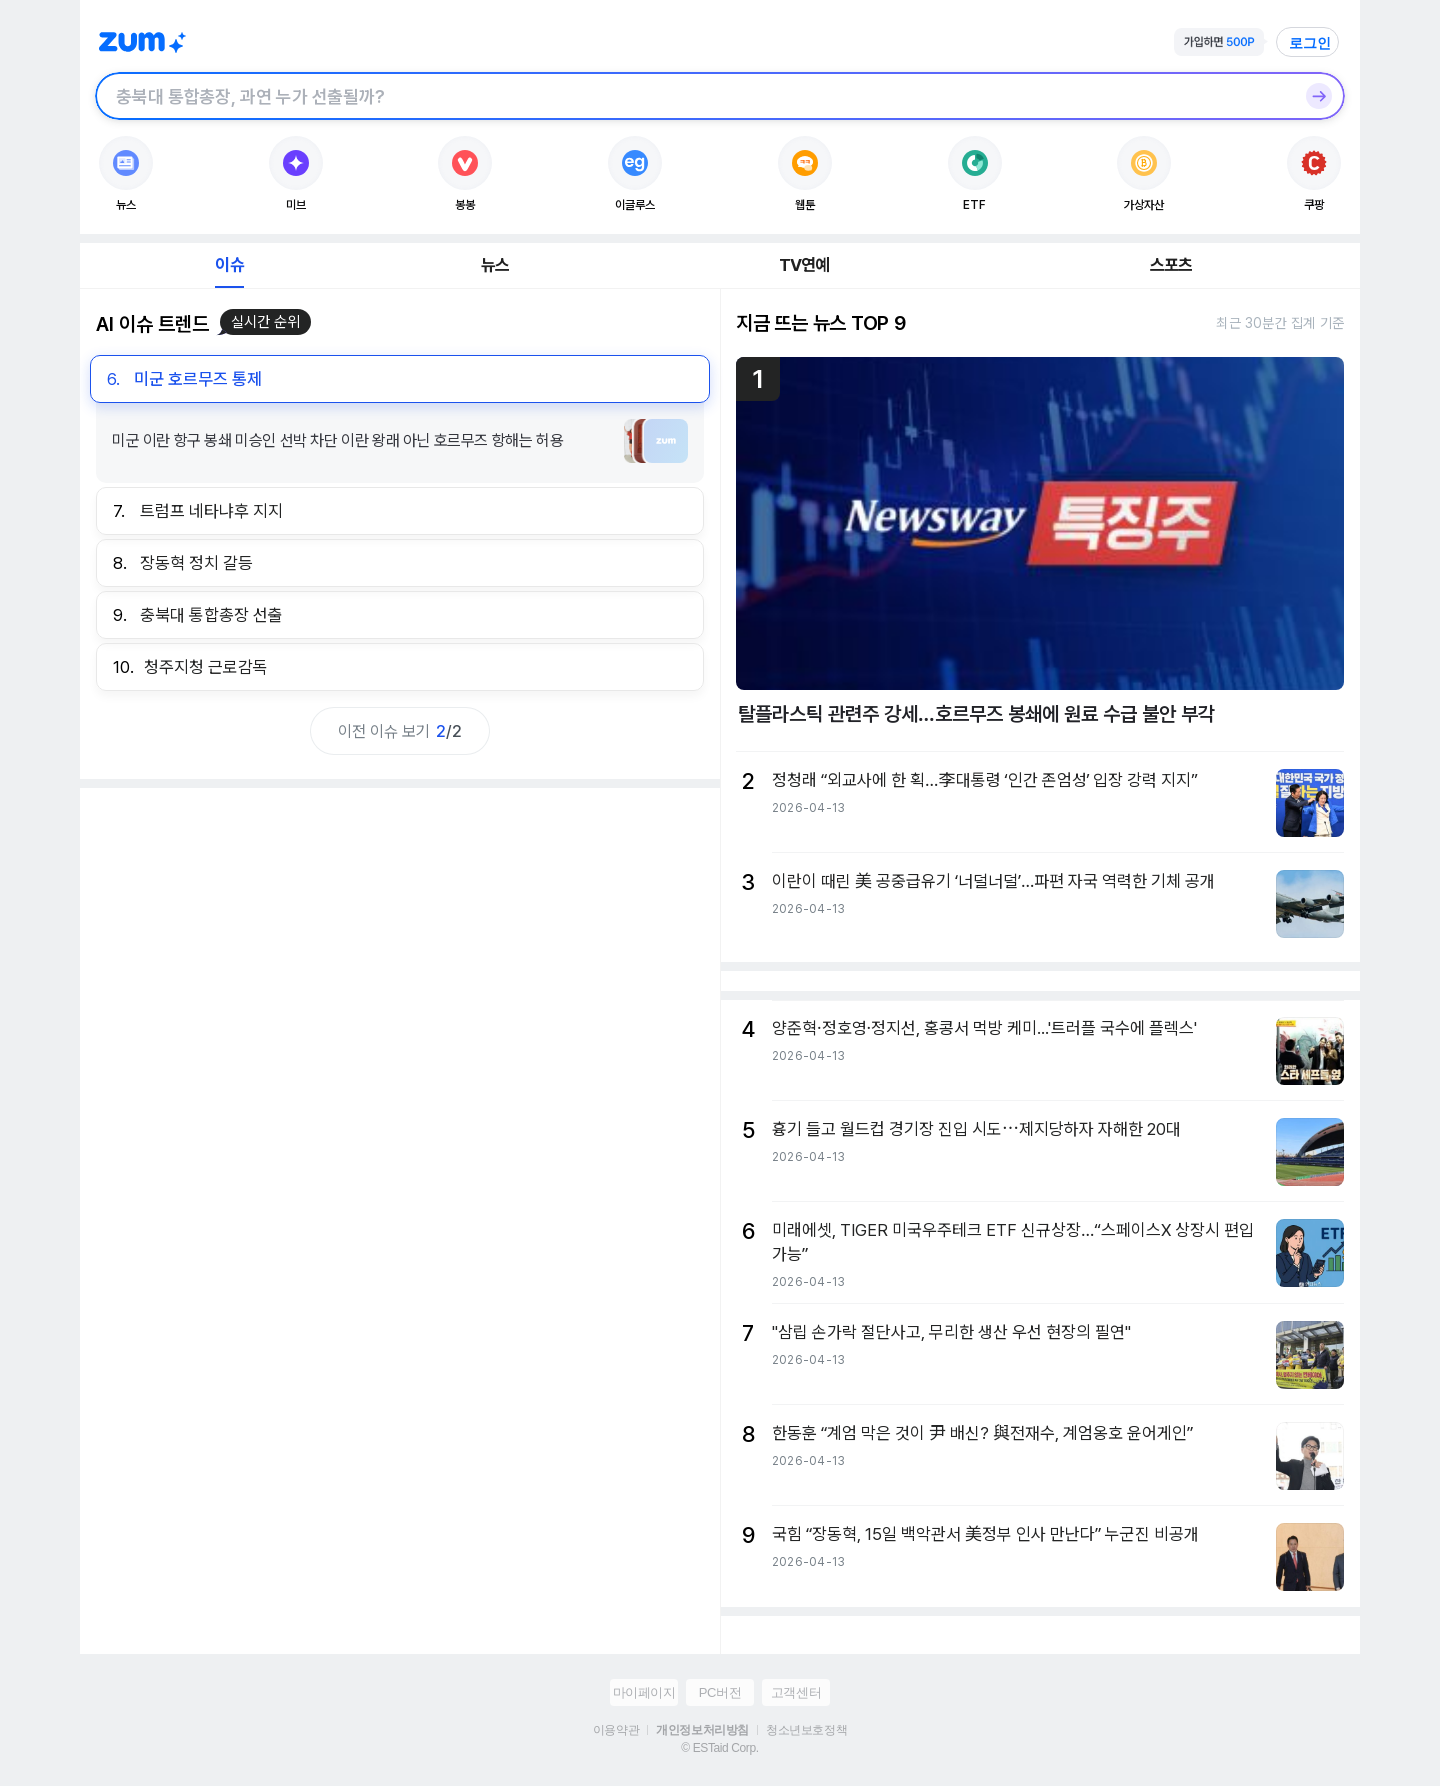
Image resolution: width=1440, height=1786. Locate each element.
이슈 (229, 265)
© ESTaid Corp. (719, 1748)
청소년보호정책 (806, 1730)
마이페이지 (644, 1692)
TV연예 (804, 265)
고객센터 (796, 1692)
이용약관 (616, 1730)
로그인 (1310, 43)
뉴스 (495, 265)
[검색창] (694, 96)
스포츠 (1171, 265)
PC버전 (720, 1692)
